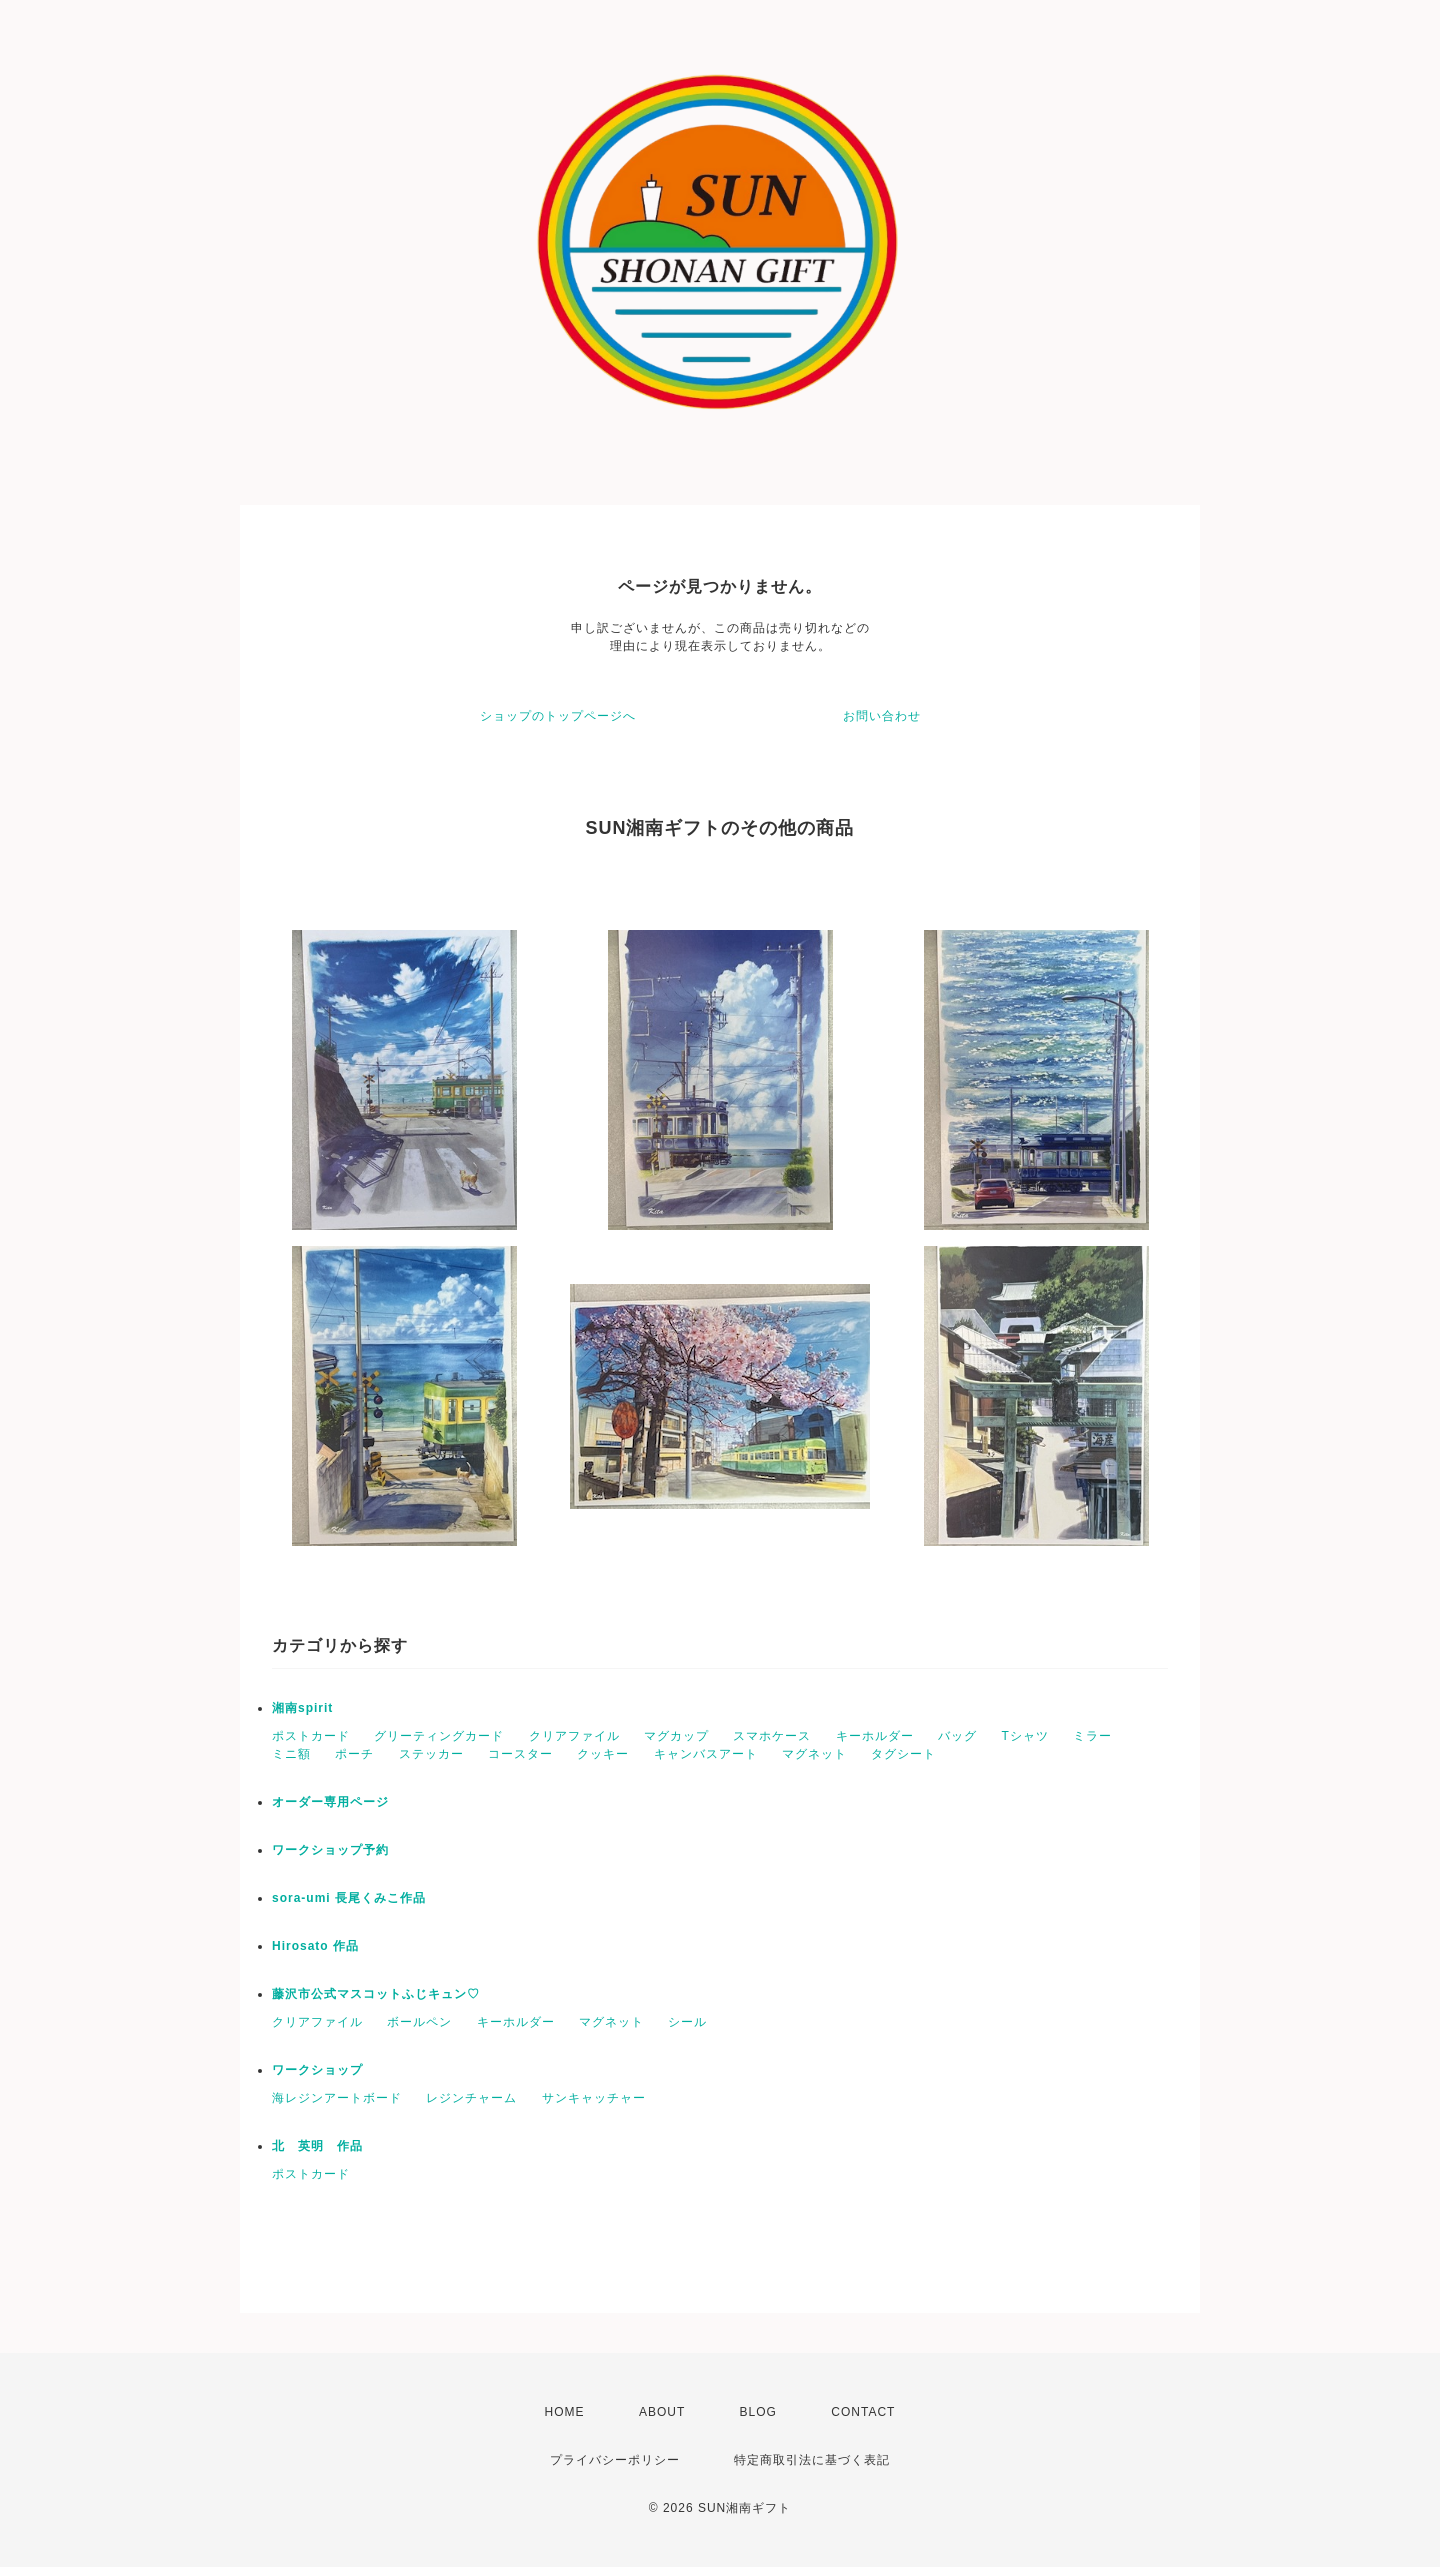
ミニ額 (291, 1754)
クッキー (603, 1754)
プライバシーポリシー (615, 2460)
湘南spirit (302, 1708)
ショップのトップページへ (558, 716)
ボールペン (419, 2022)
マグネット (814, 1754)
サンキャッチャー (594, 2098)
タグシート (903, 1754)
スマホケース (772, 1736)
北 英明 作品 (317, 2146)
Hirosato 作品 (315, 1946)
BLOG (758, 2412)
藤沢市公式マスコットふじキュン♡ (376, 1994)
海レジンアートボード (337, 2098)
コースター (520, 1754)
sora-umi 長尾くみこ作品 (349, 1898)
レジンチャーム (471, 2098)
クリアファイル (574, 1736)
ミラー (1092, 1736)
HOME (565, 2412)
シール (687, 2022)
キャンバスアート (706, 1754)
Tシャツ (1024, 1736)
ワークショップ (317, 2070)
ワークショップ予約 (330, 1850)
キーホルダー (875, 1736)
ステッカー (431, 1754)
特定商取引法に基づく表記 (812, 2460)
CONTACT (863, 2412)
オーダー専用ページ (330, 1802)
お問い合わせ (882, 716)
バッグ (957, 1736)
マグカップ (676, 1736)
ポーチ (354, 1754)
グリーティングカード (439, 1736)
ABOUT (662, 2412)
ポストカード (311, 1736)
